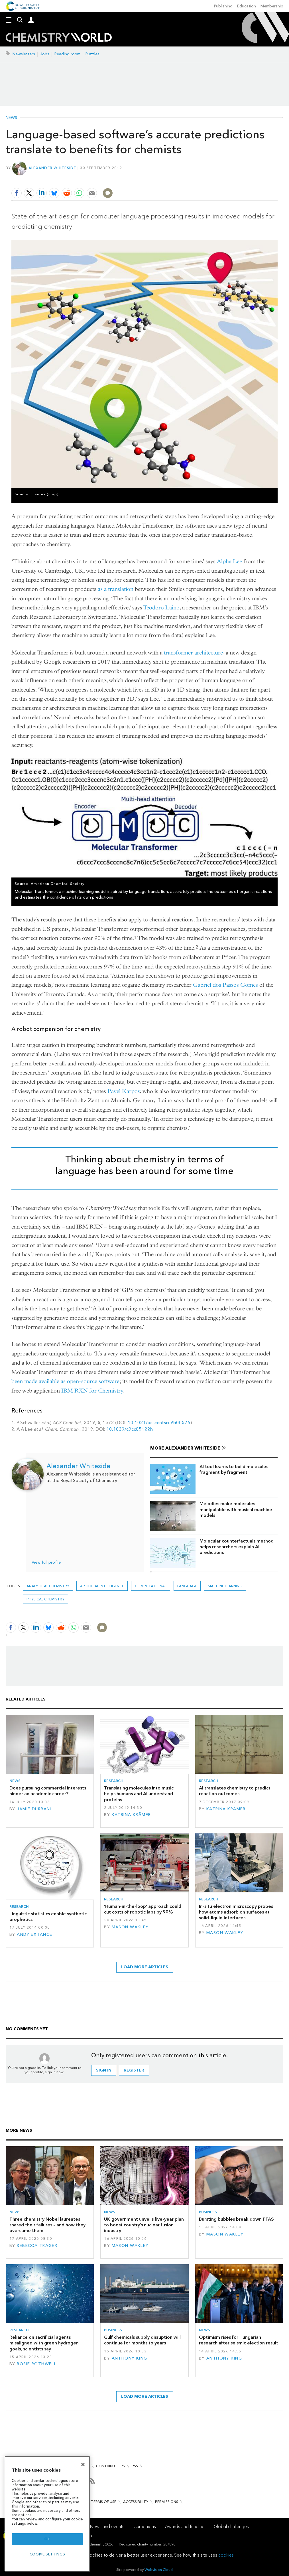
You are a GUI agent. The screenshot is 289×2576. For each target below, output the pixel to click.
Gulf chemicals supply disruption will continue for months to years (142, 2340)
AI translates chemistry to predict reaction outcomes (234, 1790)
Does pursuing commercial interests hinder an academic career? (47, 1790)
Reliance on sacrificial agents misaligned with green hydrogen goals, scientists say (44, 2343)
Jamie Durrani (34, 1809)
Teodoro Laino (161, 607)
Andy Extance (34, 1934)
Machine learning (225, 1586)
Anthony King (129, 2358)
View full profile (46, 1562)
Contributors (110, 2466)
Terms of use (103, 2502)
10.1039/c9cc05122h (129, 1429)
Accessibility (135, 2502)
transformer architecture (193, 652)
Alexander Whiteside (52, 168)
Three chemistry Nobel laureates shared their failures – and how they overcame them (47, 2225)
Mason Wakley (130, 1927)
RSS (135, 2466)
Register (134, 2070)
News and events (107, 2526)
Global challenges (231, 2526)
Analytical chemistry (48, 1586)
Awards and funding (185, 2526)
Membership (271, 6)
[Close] (83, 2464)
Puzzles (92, 54)
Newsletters (24, 54)
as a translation (115, 589)
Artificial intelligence (102, 1586)
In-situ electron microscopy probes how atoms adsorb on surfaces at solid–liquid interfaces (236, 1912)
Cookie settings (47, 2554)
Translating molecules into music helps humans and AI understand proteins (139, 1793)
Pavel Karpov (123, 1091)
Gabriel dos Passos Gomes (225, 985)
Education (246, 6)
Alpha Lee (229, 561)
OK (47, 2539)
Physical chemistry (45, 1599)
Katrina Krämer (131, 1814)
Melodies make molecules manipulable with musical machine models (236, 1509)
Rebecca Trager (37, 2245)
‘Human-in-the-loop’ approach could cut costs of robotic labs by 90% (142, 1909)
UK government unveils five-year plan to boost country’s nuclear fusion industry (144, 2225)
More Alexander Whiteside (185, 1448)
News (11, 117)
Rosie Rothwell (36, 2364)
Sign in (103, 2070)
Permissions (166, 2502)
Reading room (67, 54)
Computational (150, 1586)
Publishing (223, 6)
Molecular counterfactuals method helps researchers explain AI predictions (237, 1546)
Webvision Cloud (158, 2569)
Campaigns (144, 2526)
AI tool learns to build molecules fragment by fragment (234, 1469)
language (187, 1586)
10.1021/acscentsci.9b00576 (159, 1422)
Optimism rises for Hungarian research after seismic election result (238, 2340)
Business (208, 2212)
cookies (226, 2555)
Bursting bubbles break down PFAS (236, 2219)
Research (113, 1781)
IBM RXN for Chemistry (92, 1390)
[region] (47, 2513)
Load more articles (144, 1967)
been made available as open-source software (65, 1381)
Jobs (44, 54)
